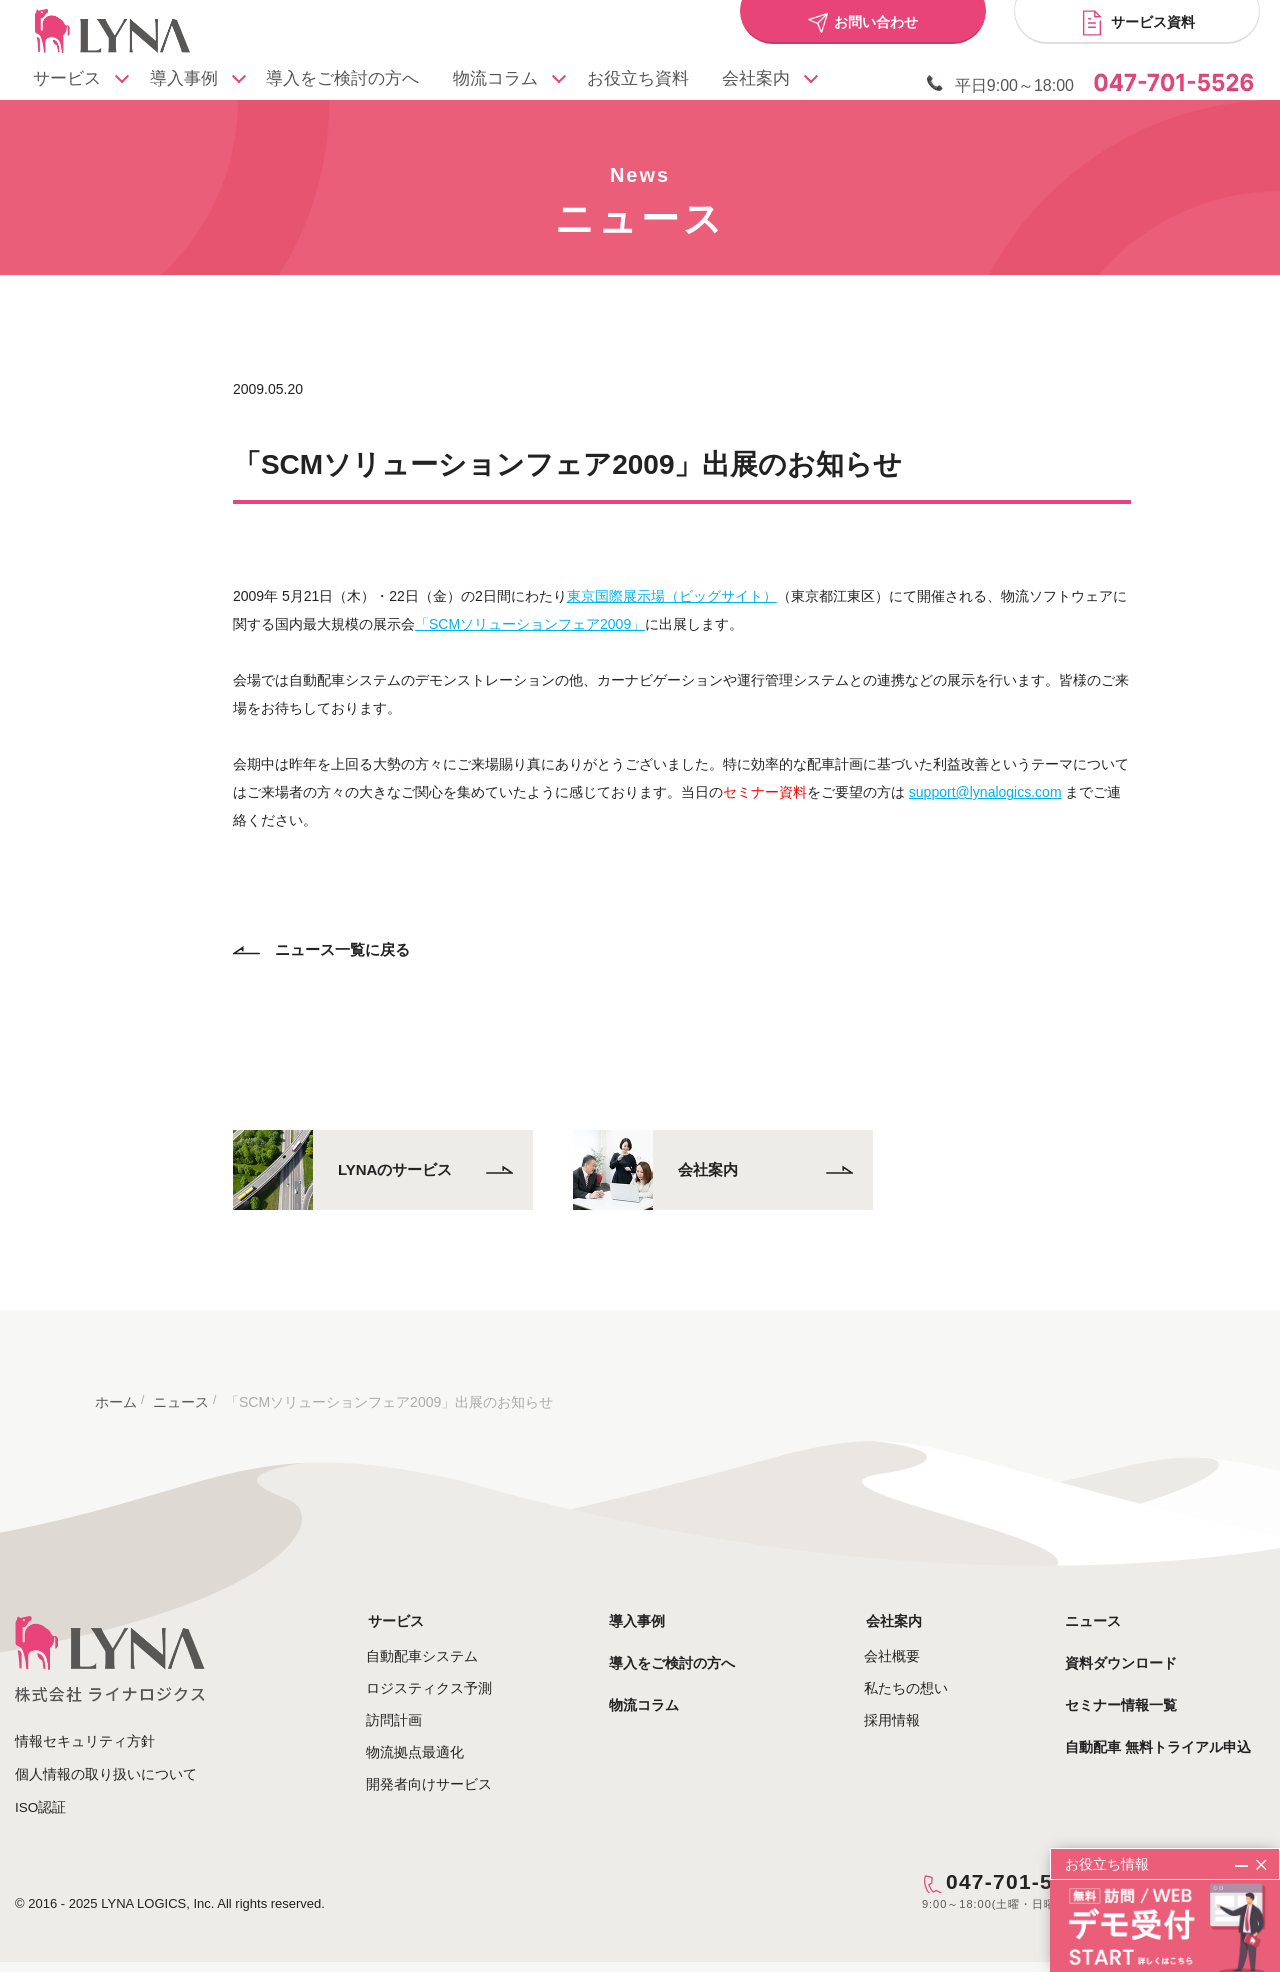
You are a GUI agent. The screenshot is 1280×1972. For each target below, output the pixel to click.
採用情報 (908, 1703)
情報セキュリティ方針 (85, 1723)
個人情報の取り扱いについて (106, 1756)
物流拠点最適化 (447, 1735)
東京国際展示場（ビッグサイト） (690, 579)
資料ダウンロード (1135, 1645)
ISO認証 (41, 1789)
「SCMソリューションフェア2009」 (549, 607)
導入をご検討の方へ (359, 81)
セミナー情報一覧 (1135, 1687)
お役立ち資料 (664, 81)
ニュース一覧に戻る (340, 932)
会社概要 (908, 1639)
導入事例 (205, 81)
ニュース (1107, 1603)
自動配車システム (454, 1639)
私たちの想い (922, 1671)
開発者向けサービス (461, 1767)
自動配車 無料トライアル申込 (1172, 1729)
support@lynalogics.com (1003, 775)
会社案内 (908, 1603)
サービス (83, 81)
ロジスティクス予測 (461, 1671)
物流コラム (528, 81)
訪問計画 (426, 1703)
